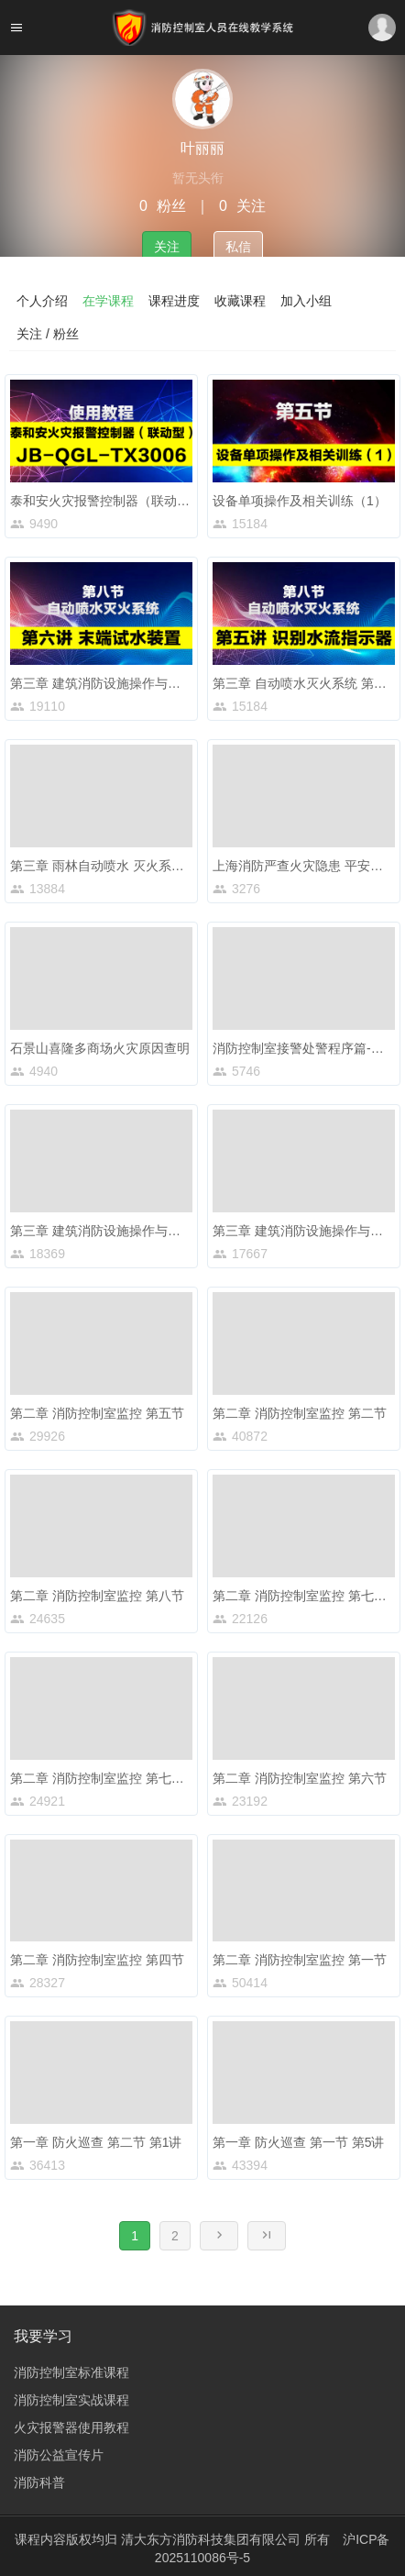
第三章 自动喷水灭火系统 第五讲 (306, 683)
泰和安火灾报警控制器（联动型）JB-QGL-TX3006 (154, 500)
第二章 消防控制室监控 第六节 (300, 1778)
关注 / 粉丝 (47, 333)
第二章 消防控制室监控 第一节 (300, 1959)
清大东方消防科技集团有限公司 (212, 2539)
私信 (238, 246)
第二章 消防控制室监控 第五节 (97, 1413)
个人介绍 (42, 300)
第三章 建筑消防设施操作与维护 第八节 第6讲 (140, 683)
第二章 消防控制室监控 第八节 (97, 1595)
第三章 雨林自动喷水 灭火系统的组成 (116, 865)
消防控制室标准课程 (71, 2372)
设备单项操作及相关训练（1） (300, 500)
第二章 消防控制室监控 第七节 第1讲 (115, 1778)
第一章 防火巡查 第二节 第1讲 (95, 2142)
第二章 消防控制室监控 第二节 (300, 1413)
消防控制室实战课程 (71, 2400)
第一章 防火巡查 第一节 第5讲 (298, 2142)
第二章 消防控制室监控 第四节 (97, 1959)
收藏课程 (240, 300)
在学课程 (108, 300)
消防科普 (39, 2482)
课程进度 (174, 300)
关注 (167, 246)
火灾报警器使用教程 (71, 2427)
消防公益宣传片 (59, 2455)
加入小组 (306, 300)
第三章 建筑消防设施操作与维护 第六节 (122, 1230)
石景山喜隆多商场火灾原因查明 (100, 1048)
